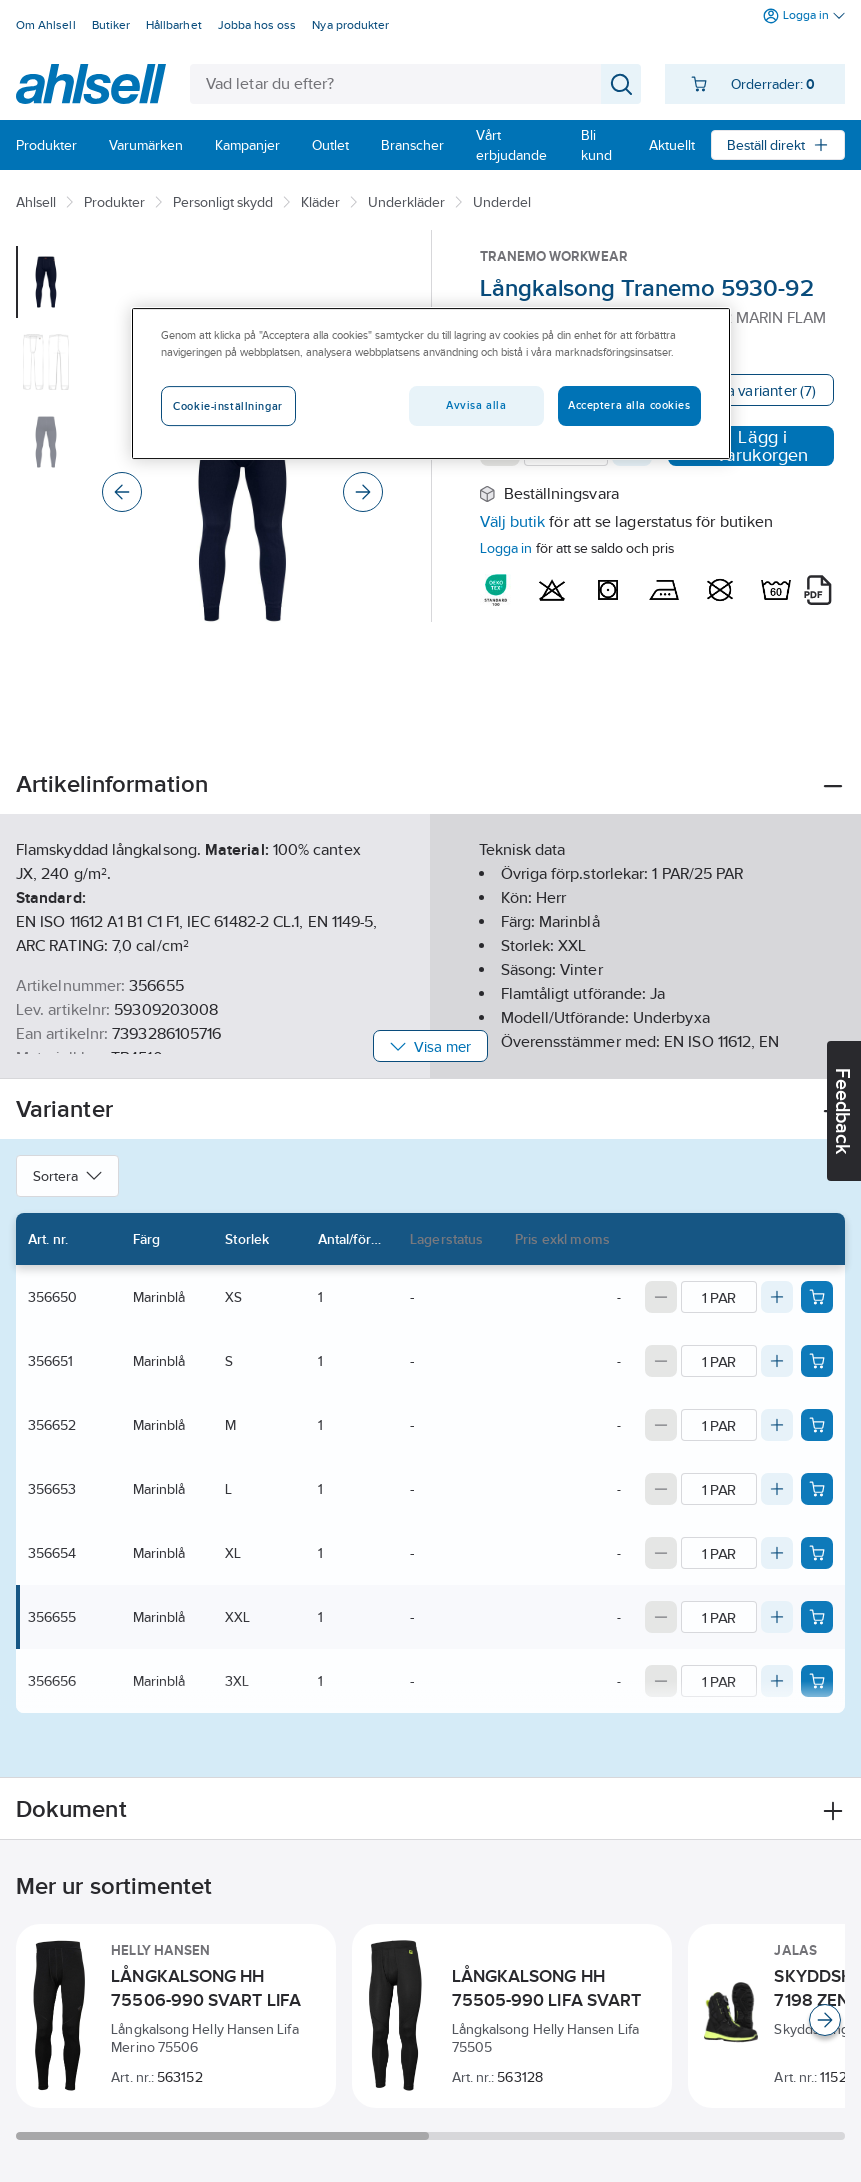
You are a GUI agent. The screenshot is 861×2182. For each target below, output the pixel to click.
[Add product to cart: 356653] (817, 1489)
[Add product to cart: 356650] (817, 1297)
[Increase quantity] (777, 1297)
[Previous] (122, 492)
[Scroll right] (825, 2020)
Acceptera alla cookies (629, 406)
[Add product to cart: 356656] (817, 1681)
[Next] (363, 492)
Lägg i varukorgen (751, 446)
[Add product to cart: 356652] (817, 1425)
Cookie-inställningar (227, 407)
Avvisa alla (476, 406)
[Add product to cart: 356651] (817, 1361)
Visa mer (430, 1046)
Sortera (67, 1176)
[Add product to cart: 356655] (817, 1617)
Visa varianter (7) (761, 390)
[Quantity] (719, 1297)
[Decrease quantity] (661, 1297)
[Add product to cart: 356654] (817, 1553)
